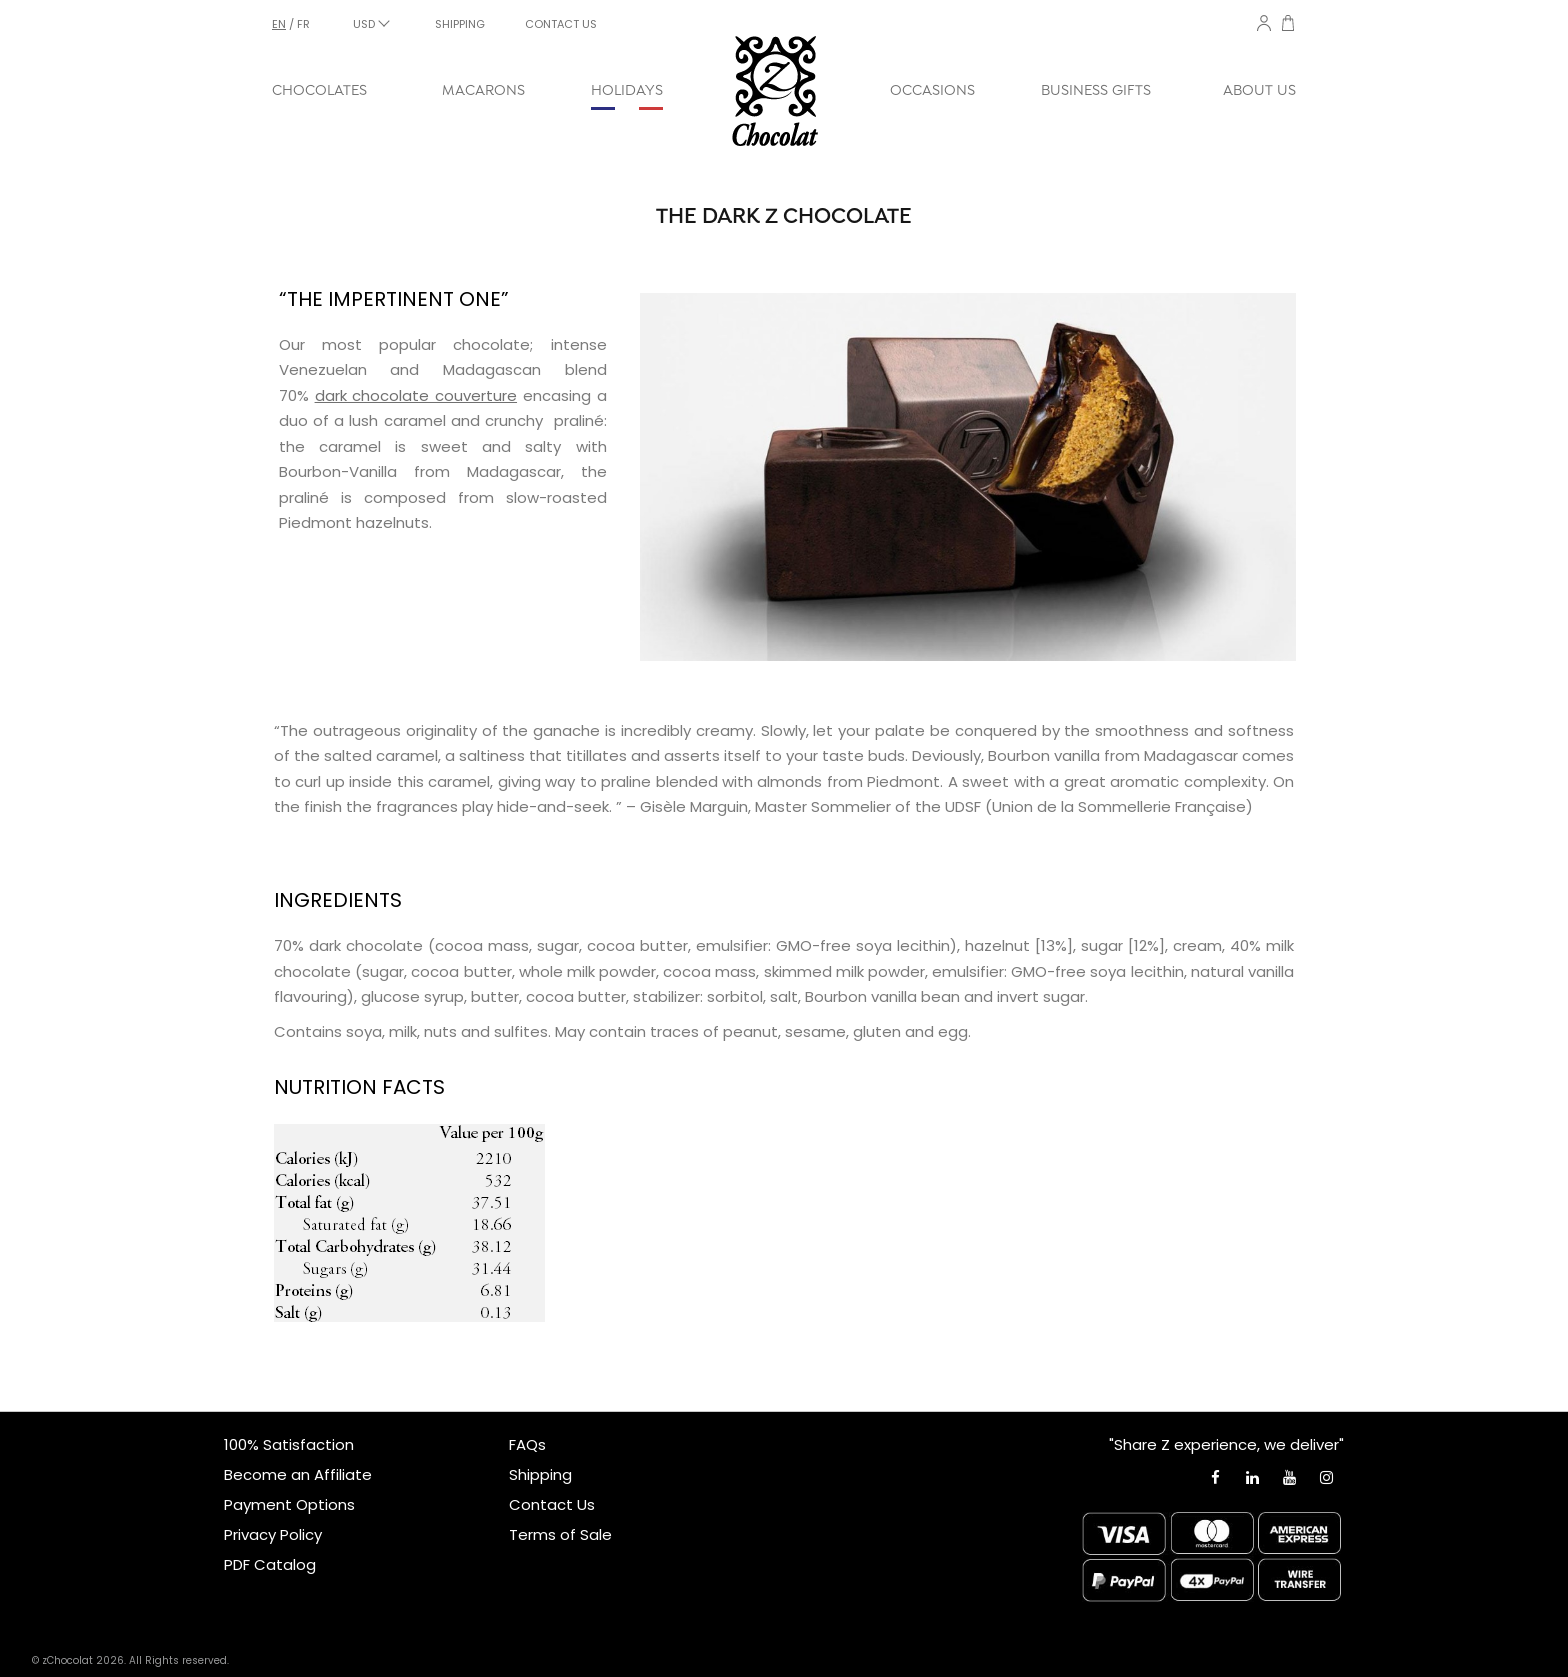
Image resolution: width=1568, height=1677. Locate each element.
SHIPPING (460, 24)
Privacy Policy (273, 1534)
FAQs (527, 1444)
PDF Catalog (270, 1564)
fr (303, 24)
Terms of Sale (560, 1534)
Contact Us (552, 1504)
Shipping (540, 1474)
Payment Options (289, 1504)
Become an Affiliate (298, 1474)
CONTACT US (561, 24)
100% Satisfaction (289, 1444)
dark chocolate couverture (416, 395)
